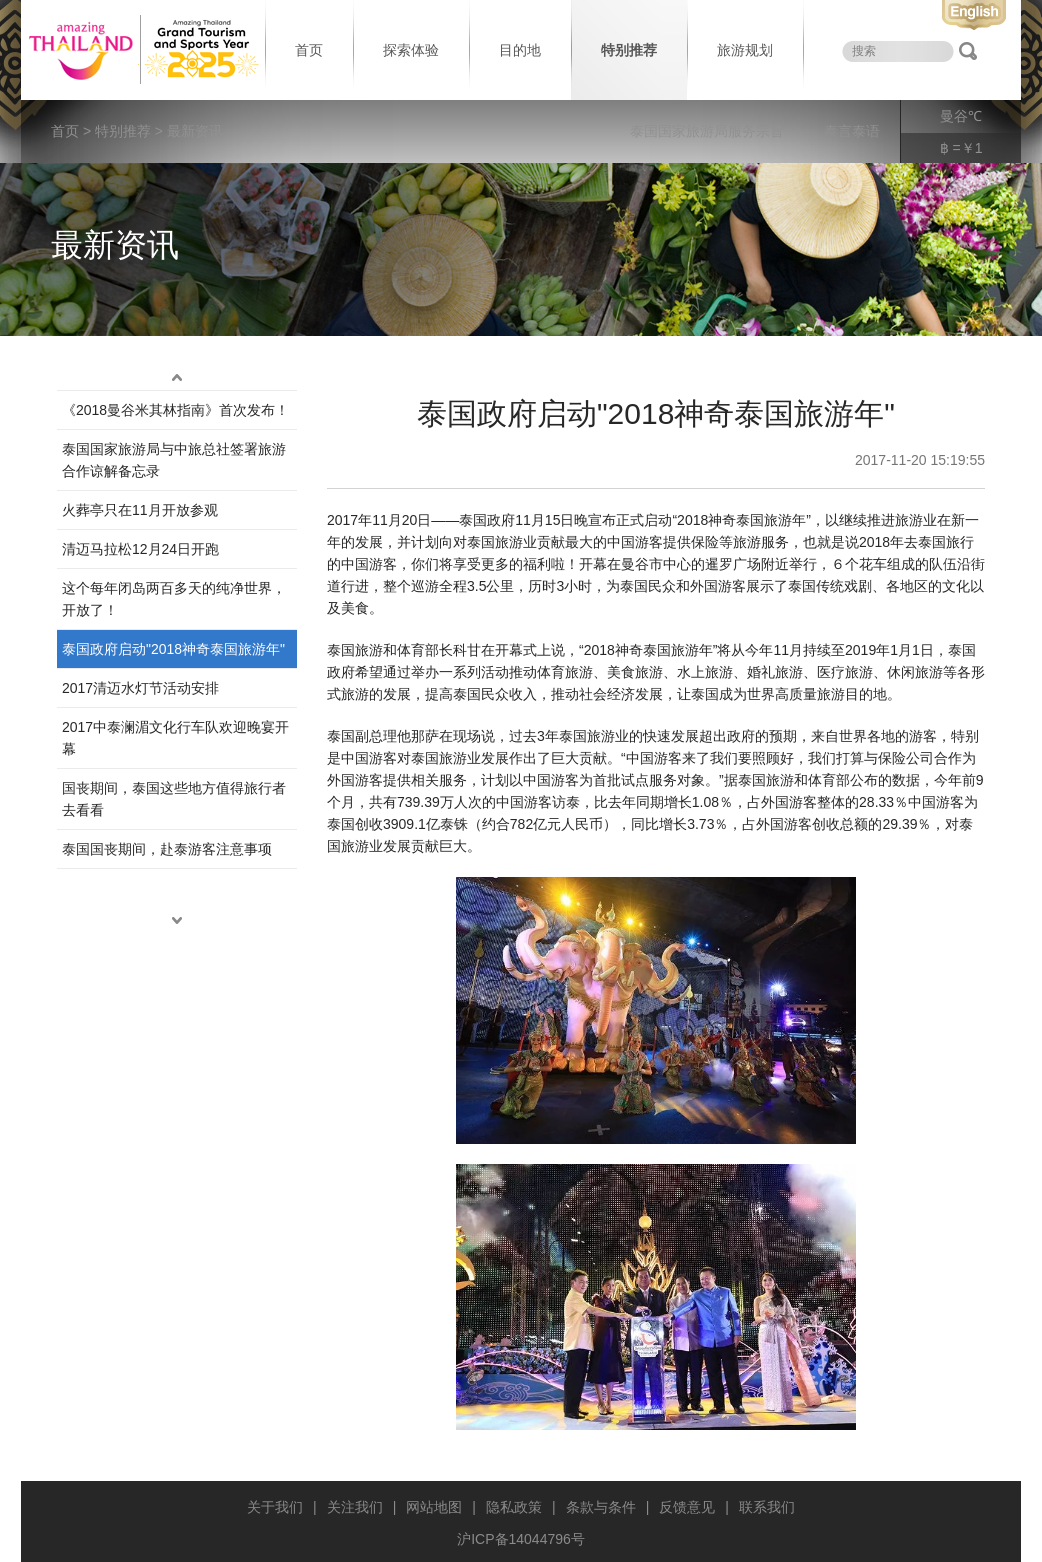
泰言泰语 (852, 131)
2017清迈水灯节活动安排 (140, 688)
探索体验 (411, 50)
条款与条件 (601, 1507)
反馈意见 (687, 1507)
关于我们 (275, 1507)
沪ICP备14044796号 (521, 1539)
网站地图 (434, 1507)
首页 (309, 50)
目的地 (520, 50)
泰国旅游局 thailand (141, 50)
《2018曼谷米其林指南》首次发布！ (175, 410)
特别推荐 (629, 50)
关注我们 (355, 1507)
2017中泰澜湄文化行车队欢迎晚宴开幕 (175, 738)
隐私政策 (514, 1507)
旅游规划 (745, 50)
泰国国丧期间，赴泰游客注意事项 (167, 849)
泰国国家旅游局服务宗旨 (707, 131)
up (177, 378)
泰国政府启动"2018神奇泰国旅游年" (173, 649)
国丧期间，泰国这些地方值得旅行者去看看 (174, 799)
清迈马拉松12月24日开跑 (140, 549)
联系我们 (767, 1507)
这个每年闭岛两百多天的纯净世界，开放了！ (174, 599)
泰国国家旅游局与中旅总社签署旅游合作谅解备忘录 (174, 460)
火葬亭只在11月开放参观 (140, 510)
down (177, 921)
